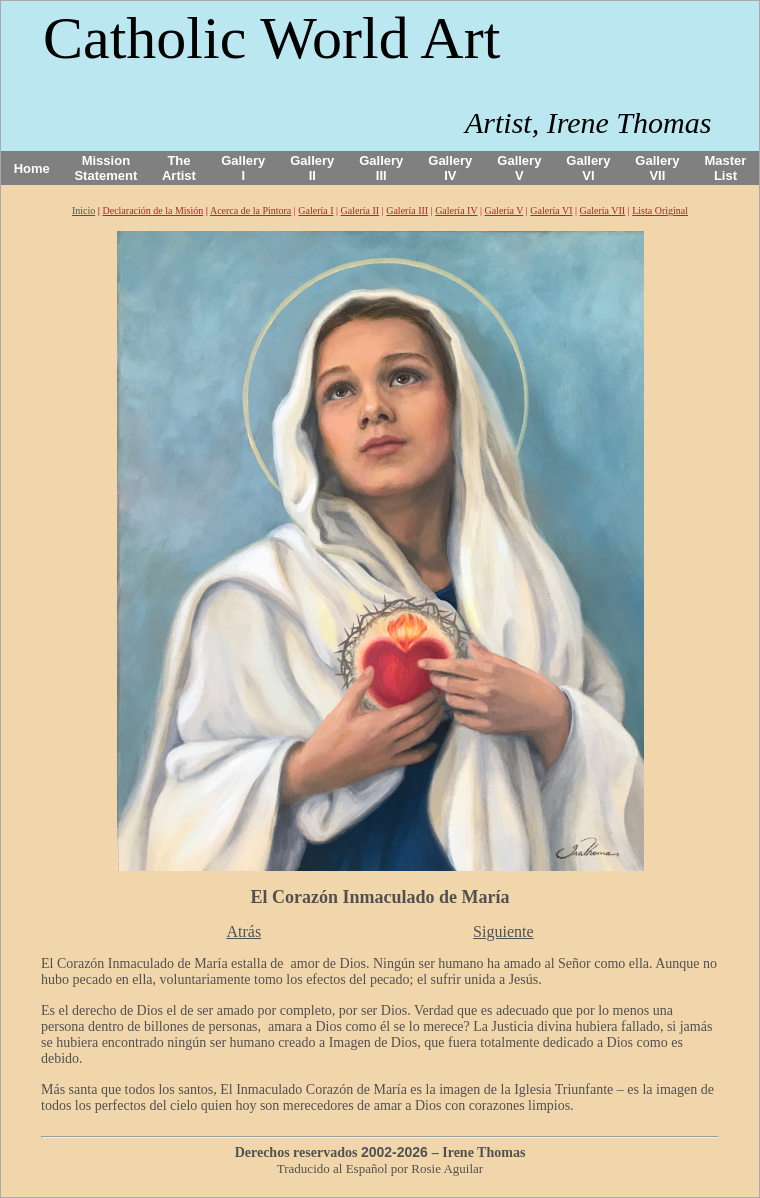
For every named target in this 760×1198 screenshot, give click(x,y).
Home (32, 168)
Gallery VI (588, 168)
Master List (726, 168)
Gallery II (312, 168)
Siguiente (503, 931)
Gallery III (381, 168)
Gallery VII (657, 168)
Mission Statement (105, 168)
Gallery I (243, 168)
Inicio (83, 210)
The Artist (179, 168)
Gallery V (519, 168)
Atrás (243, 931)
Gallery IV (450, 168)
